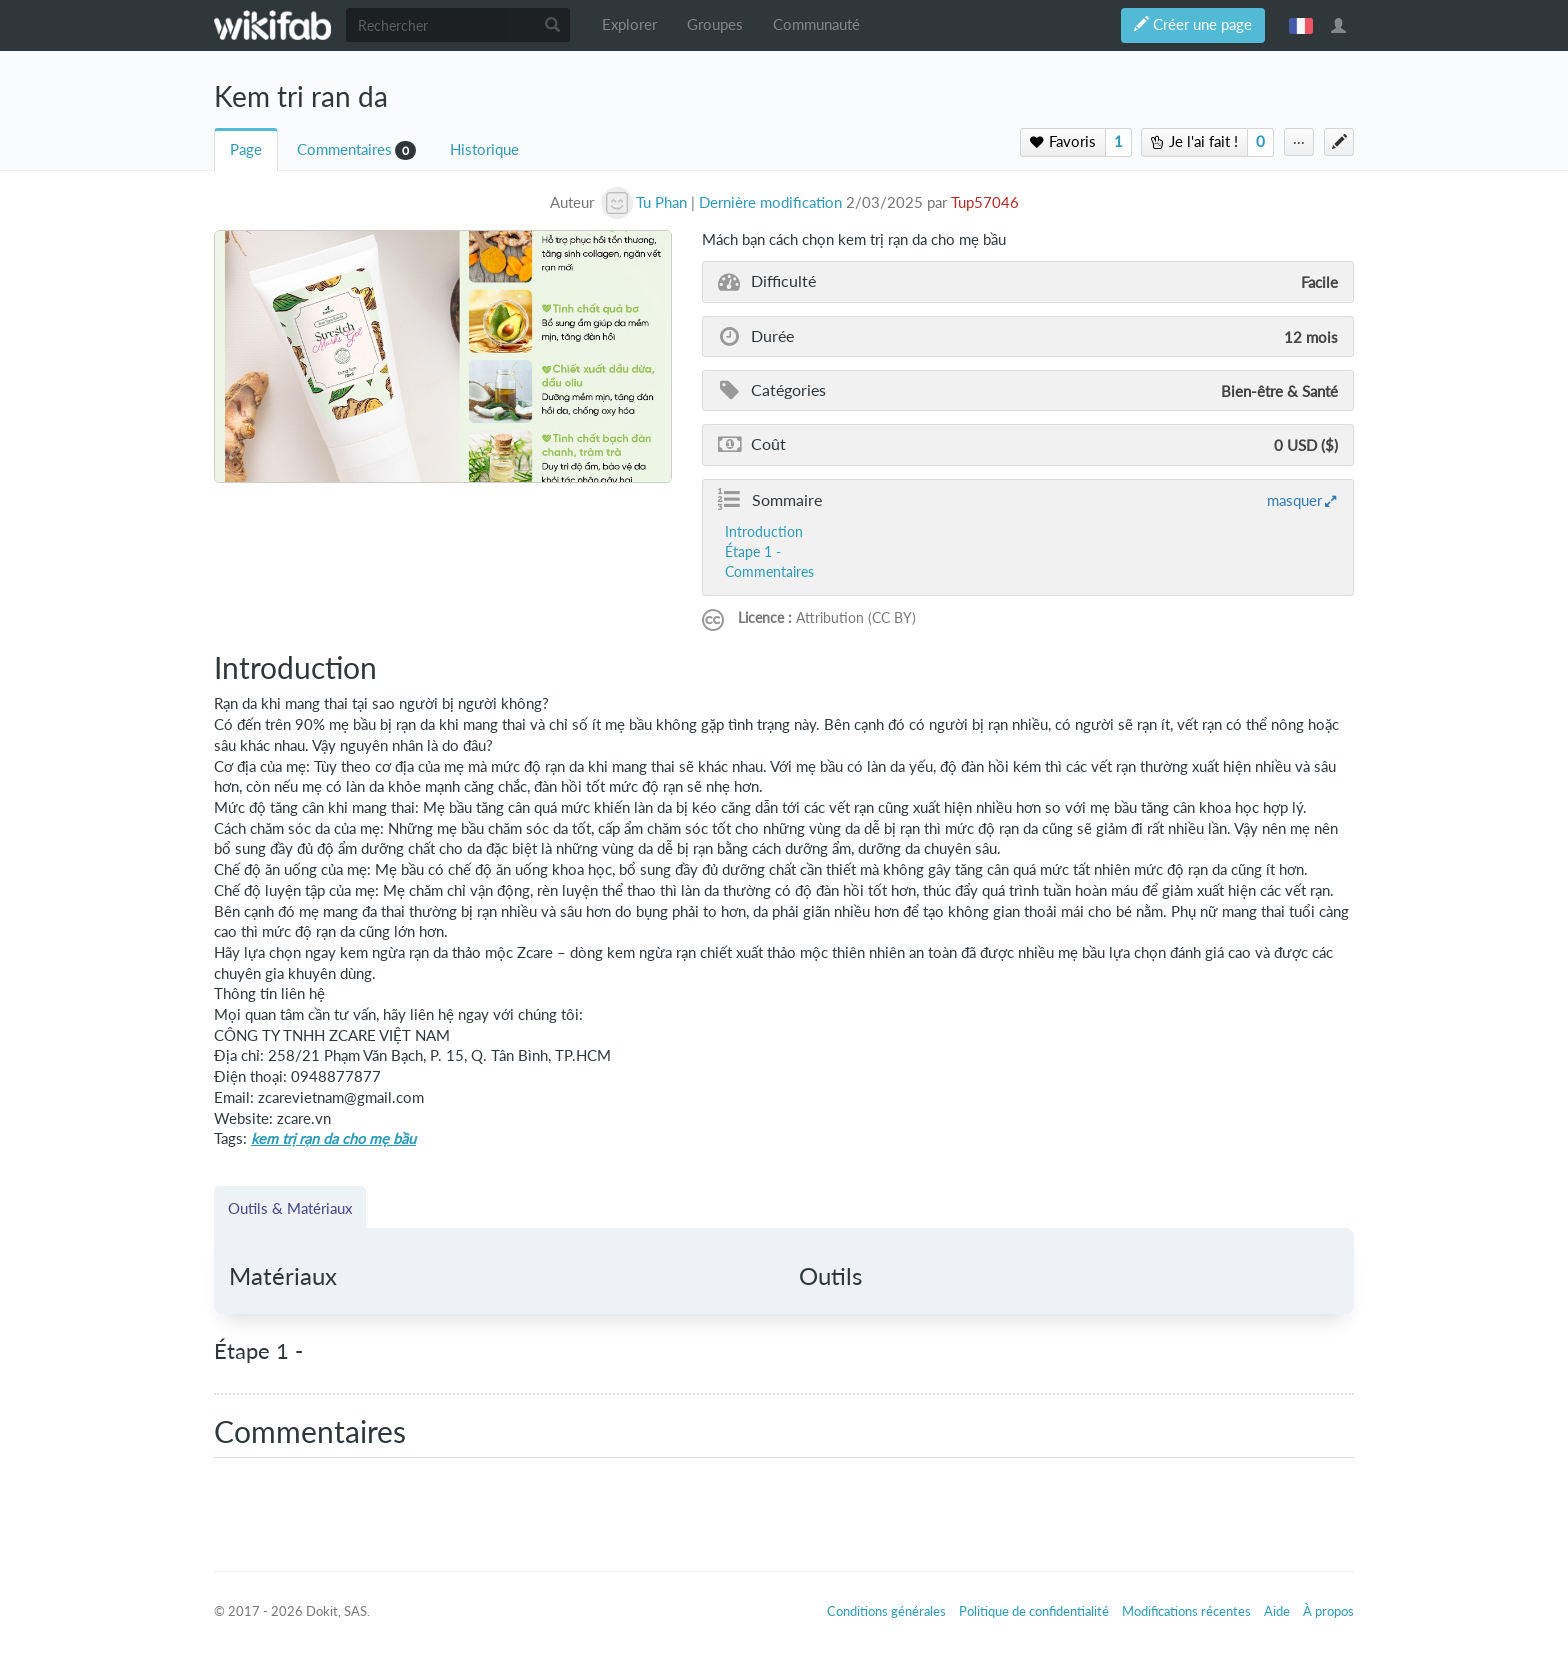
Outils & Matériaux (290, 1208)
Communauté (816, 24)
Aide (1277, 1611)
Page (246, 149)
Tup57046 (985, 202)
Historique (484, 149)
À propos (1328, 1611)
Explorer (629, 24)
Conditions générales (886, 1611)
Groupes (715, 24)
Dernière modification (770, 202)
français (1301, 25)
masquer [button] (1294, 500)
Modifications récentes (1186, 1611)
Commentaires (344, 149)
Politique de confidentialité (1034, 1611)
